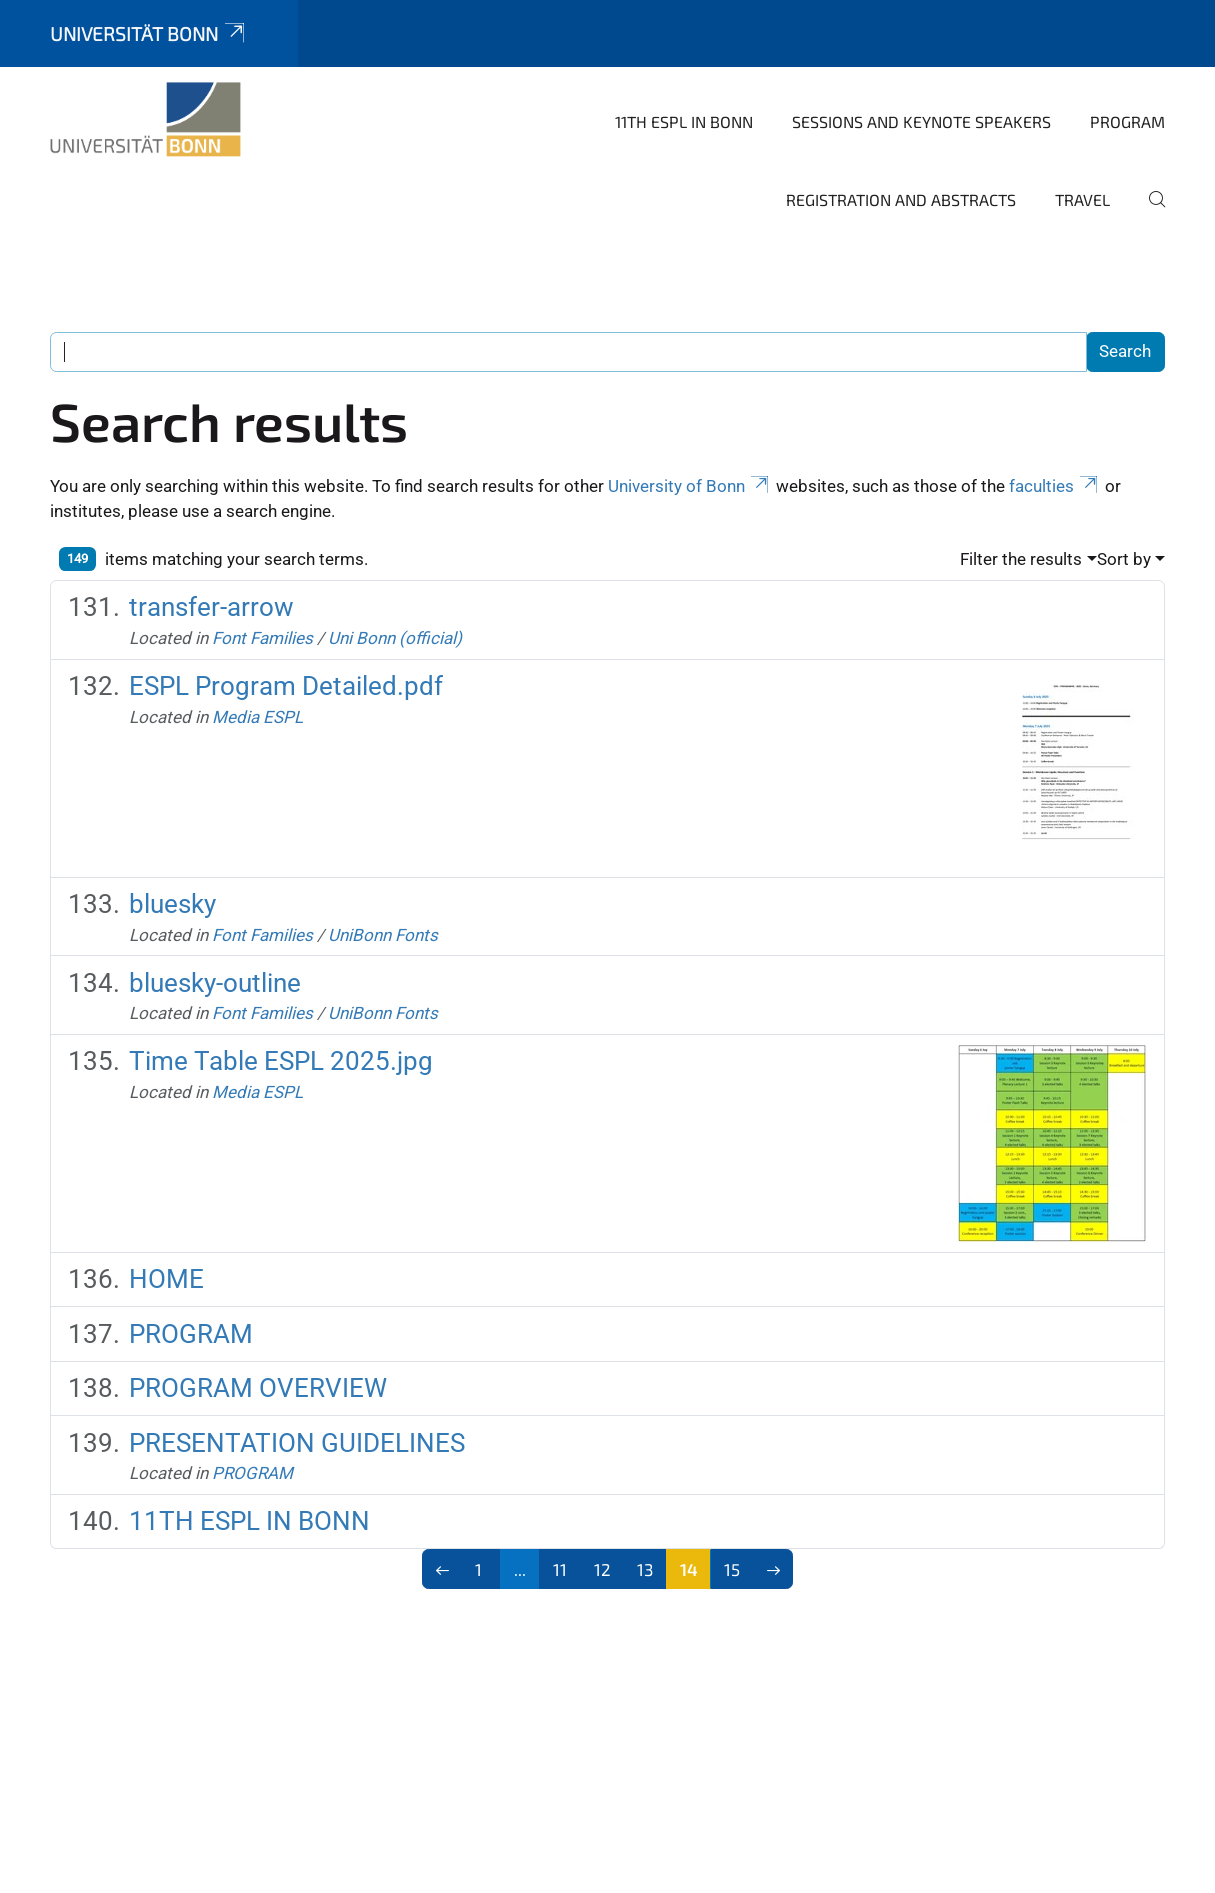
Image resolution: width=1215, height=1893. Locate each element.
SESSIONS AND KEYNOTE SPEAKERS (921, 121)
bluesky (172, 904)
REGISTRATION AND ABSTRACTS (901, 199)
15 (732, 1569)
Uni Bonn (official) (395, 638)
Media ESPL (257, 717)
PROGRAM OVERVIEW (258, 1388)
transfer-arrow (211, 607)
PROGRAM (1127, 121)
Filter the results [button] (1021, 559)
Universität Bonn (149, 33)
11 (560, 1569)
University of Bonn (690, 486)
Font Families (262, 638)
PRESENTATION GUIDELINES (297, 1443)
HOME (166, 1279)
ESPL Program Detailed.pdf (286, 686)
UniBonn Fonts (383, 935)
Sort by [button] (1124, 559)
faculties (1055, 486)
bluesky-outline (215, 983)
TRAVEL (1082, 199)
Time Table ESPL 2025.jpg (281, 1061)
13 (645, 1569)
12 (602, 1569)
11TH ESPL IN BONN (684, 121)
